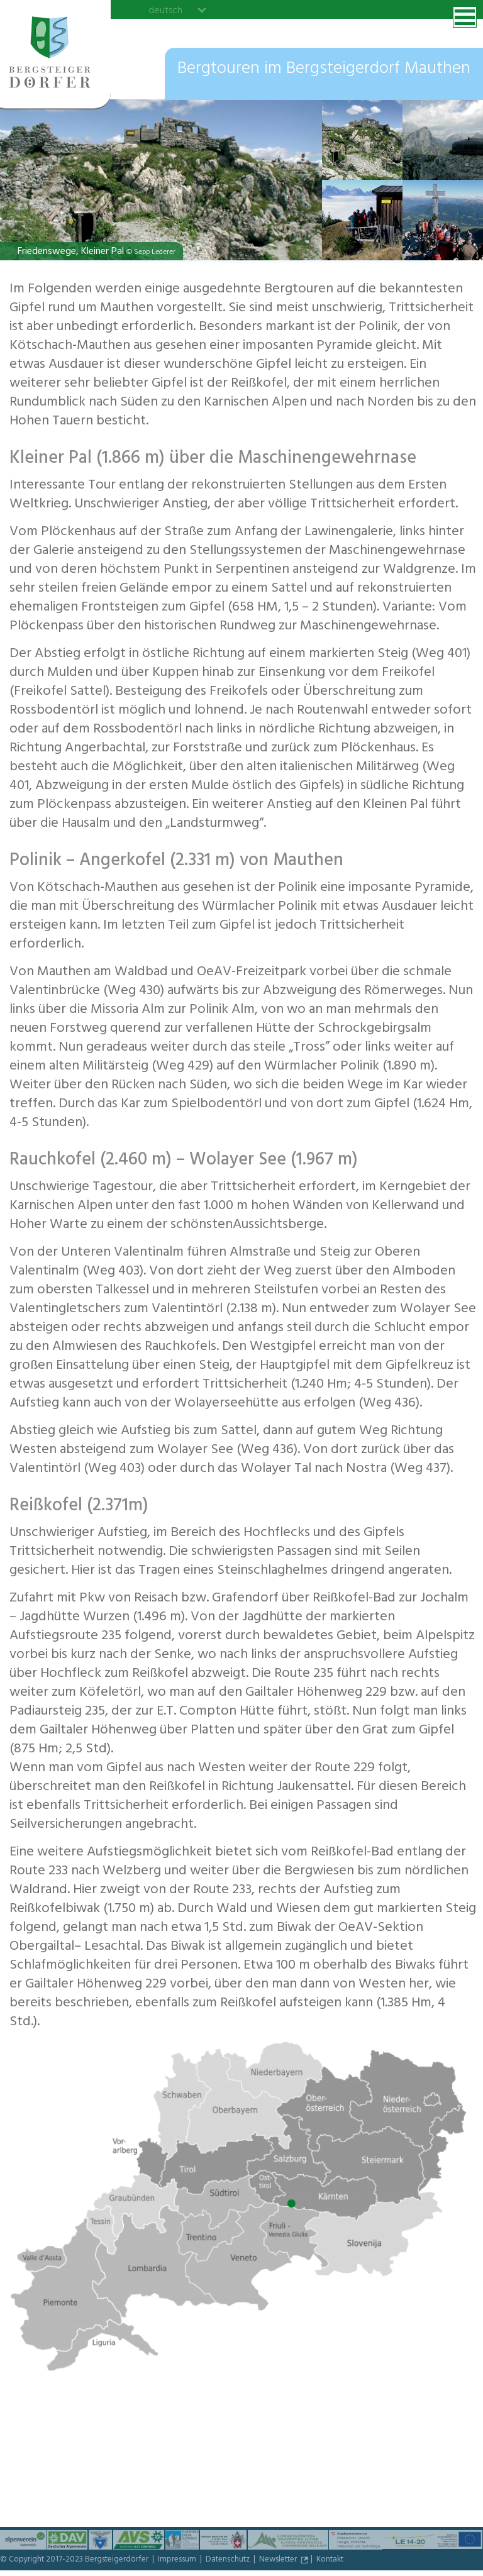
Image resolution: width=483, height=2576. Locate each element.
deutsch (165, 10)
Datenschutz (229, 2560)
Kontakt (329, 2560)
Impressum (178, 2560)
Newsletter (279, 2560)
